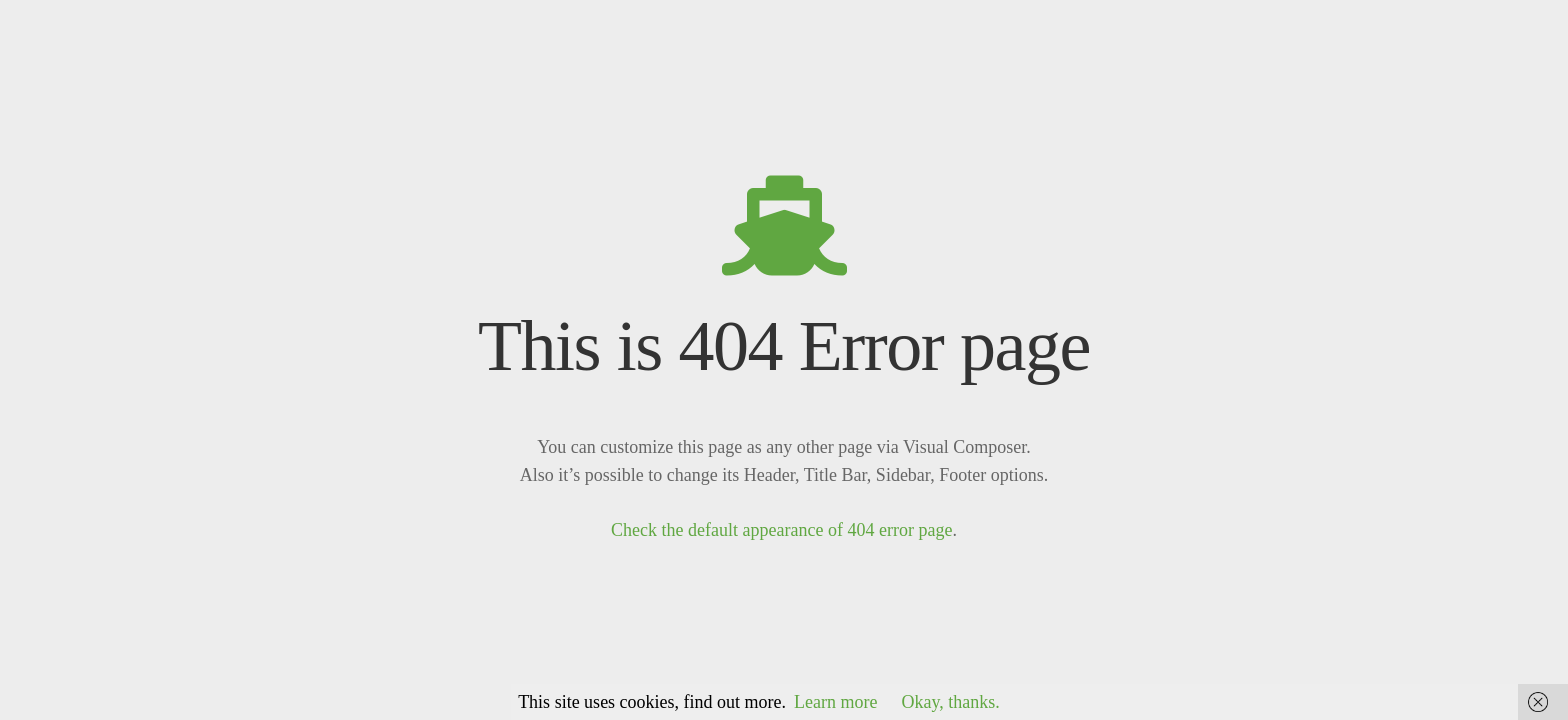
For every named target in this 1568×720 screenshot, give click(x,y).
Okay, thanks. (951, 702)
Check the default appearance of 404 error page (781, 530)
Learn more (835, 702)
